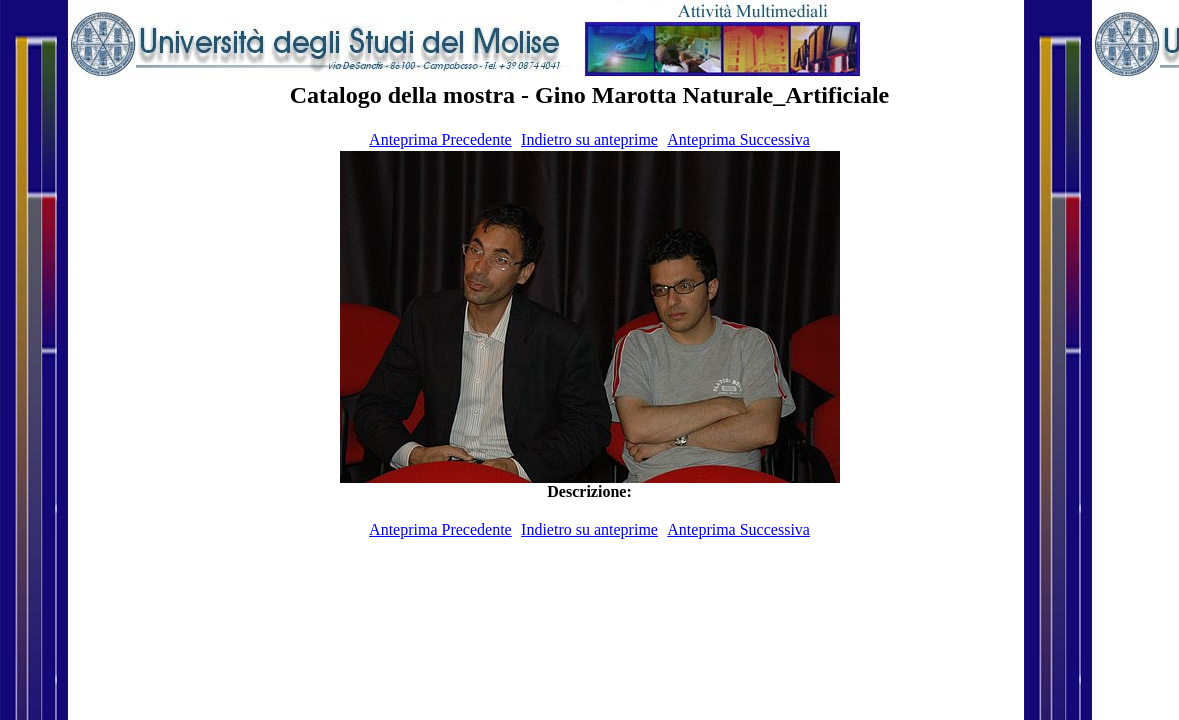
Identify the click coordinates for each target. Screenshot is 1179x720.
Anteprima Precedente (440, 139)
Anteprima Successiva (738, 139)
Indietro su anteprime (589, 139)
